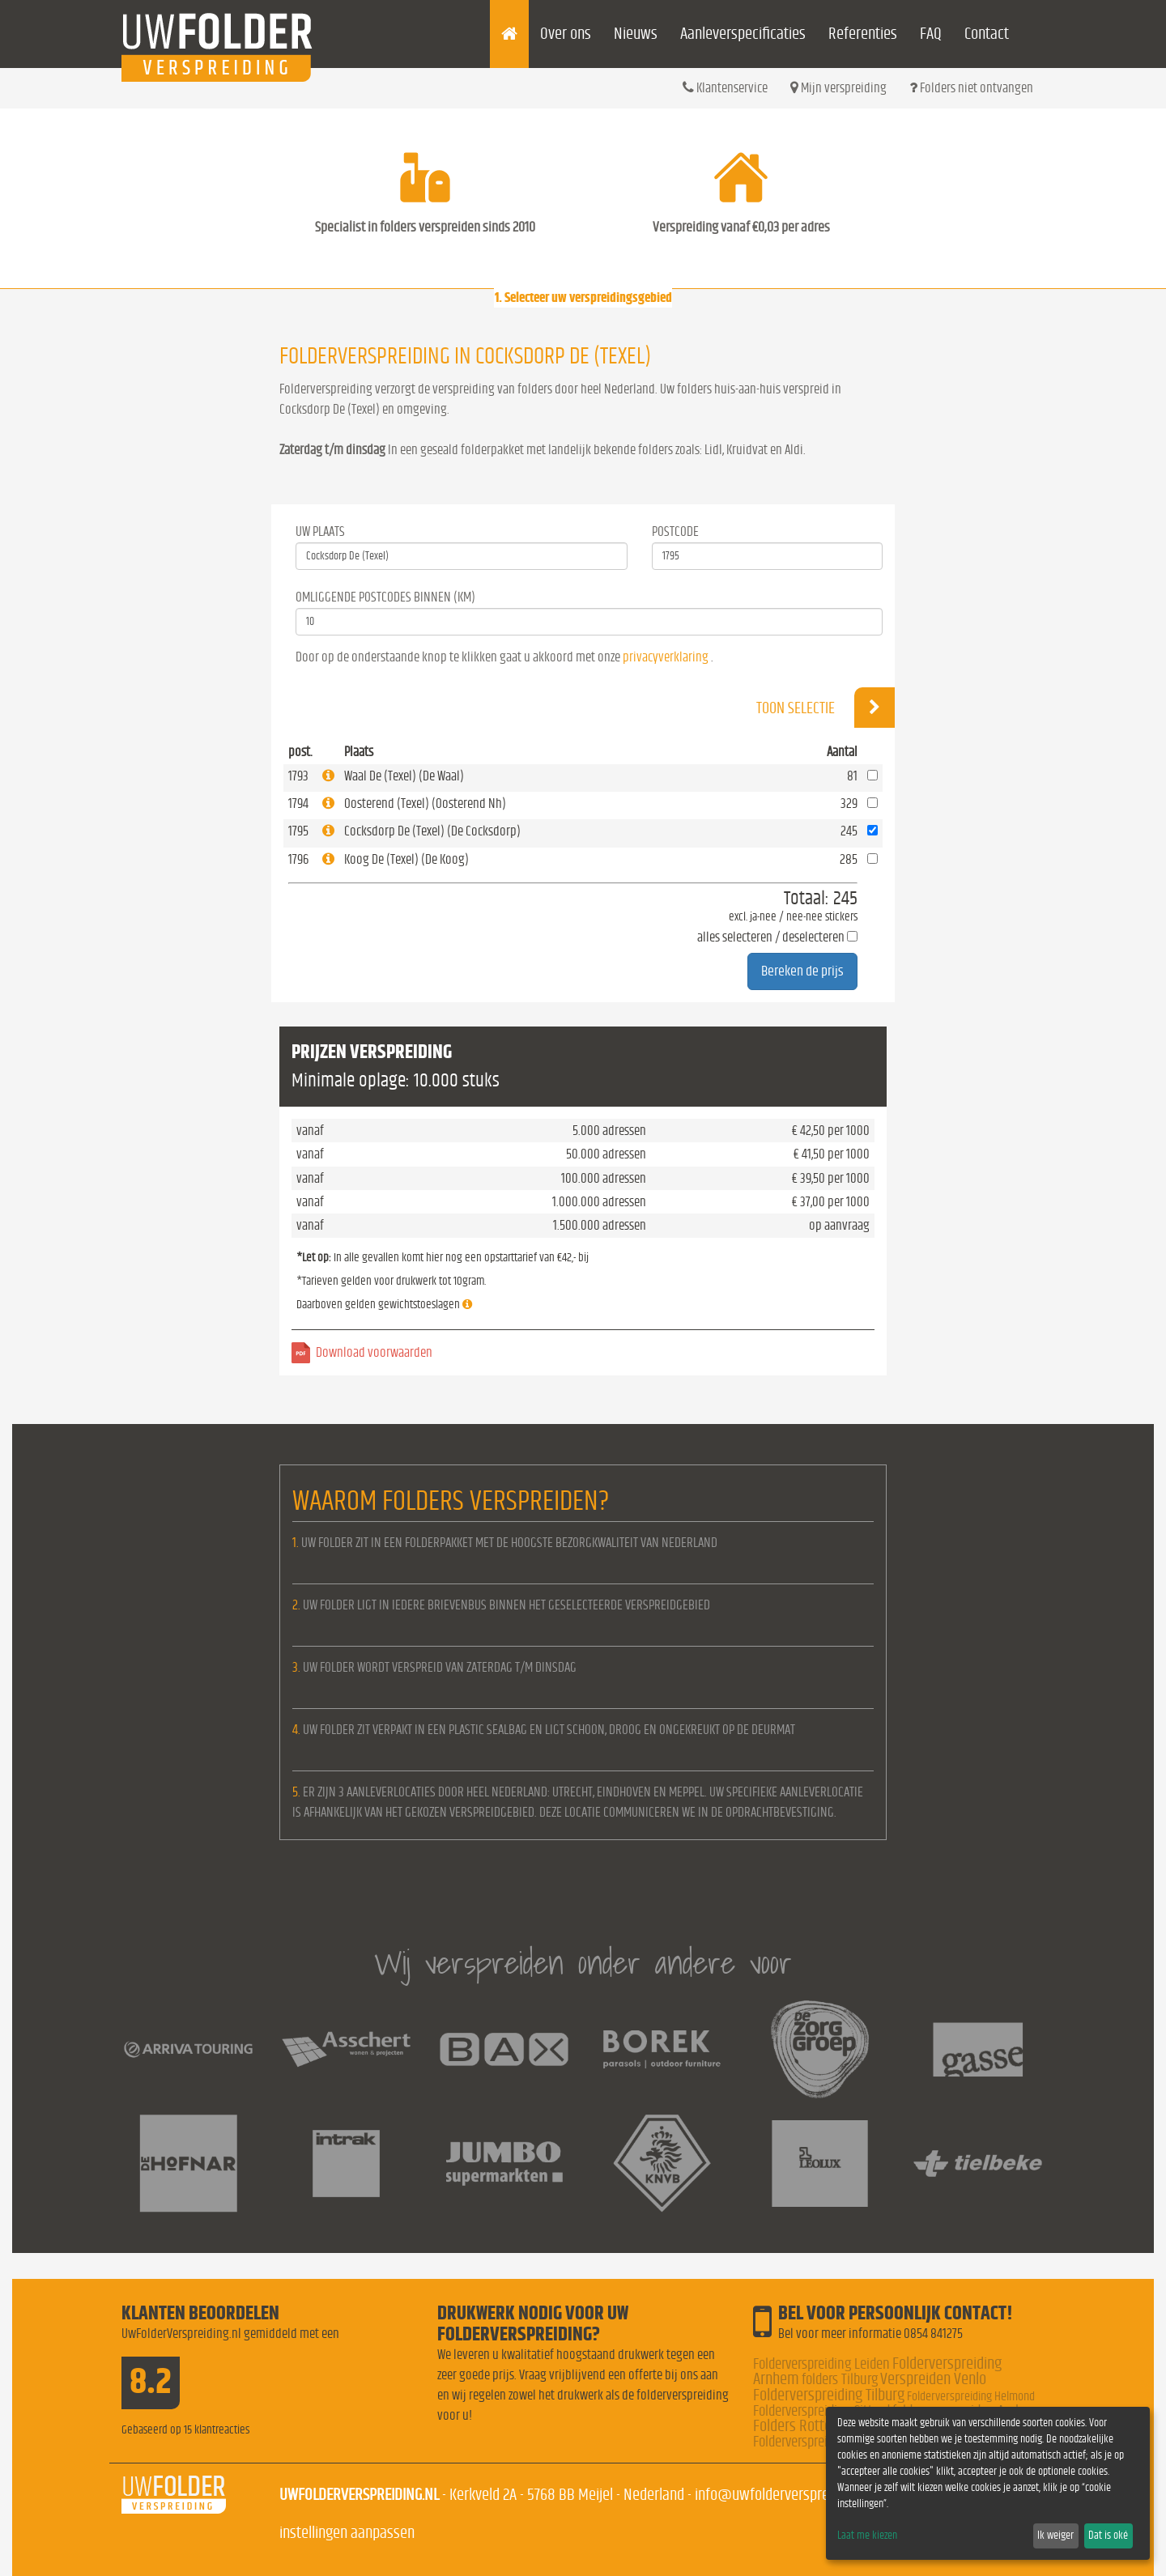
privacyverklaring (666, 657)
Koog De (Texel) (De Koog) (406, 859)
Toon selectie (825, 707)
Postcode (675, 531)
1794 (298, 803)
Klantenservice (725, 87)
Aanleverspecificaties (743, 33)
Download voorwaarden (374, 1352)
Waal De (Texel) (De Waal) (404, 776)
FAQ (931, 33)
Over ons (565, 33)
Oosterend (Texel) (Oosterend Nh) (425, 803)
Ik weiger (1055, 2535)
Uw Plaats (320, 531)
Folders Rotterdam (808, 2425)
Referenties (862, 33)
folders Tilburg (840, 2379)
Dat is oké (1108, 2535)
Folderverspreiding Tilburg (828, 2395)
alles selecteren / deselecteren (771, 937)
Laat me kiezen (867, 2535)
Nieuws (635, 33)
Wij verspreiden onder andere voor (583, 1962)
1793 (298, 776)
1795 (298, 831)
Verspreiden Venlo (933, 2378)
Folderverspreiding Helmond (971, 2396)
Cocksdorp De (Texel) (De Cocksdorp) (432, 831)
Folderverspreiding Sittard (821, 2411)
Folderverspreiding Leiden (821, 2364)
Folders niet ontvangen (971, 87)
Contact (986, 33)
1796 (298, 859)
